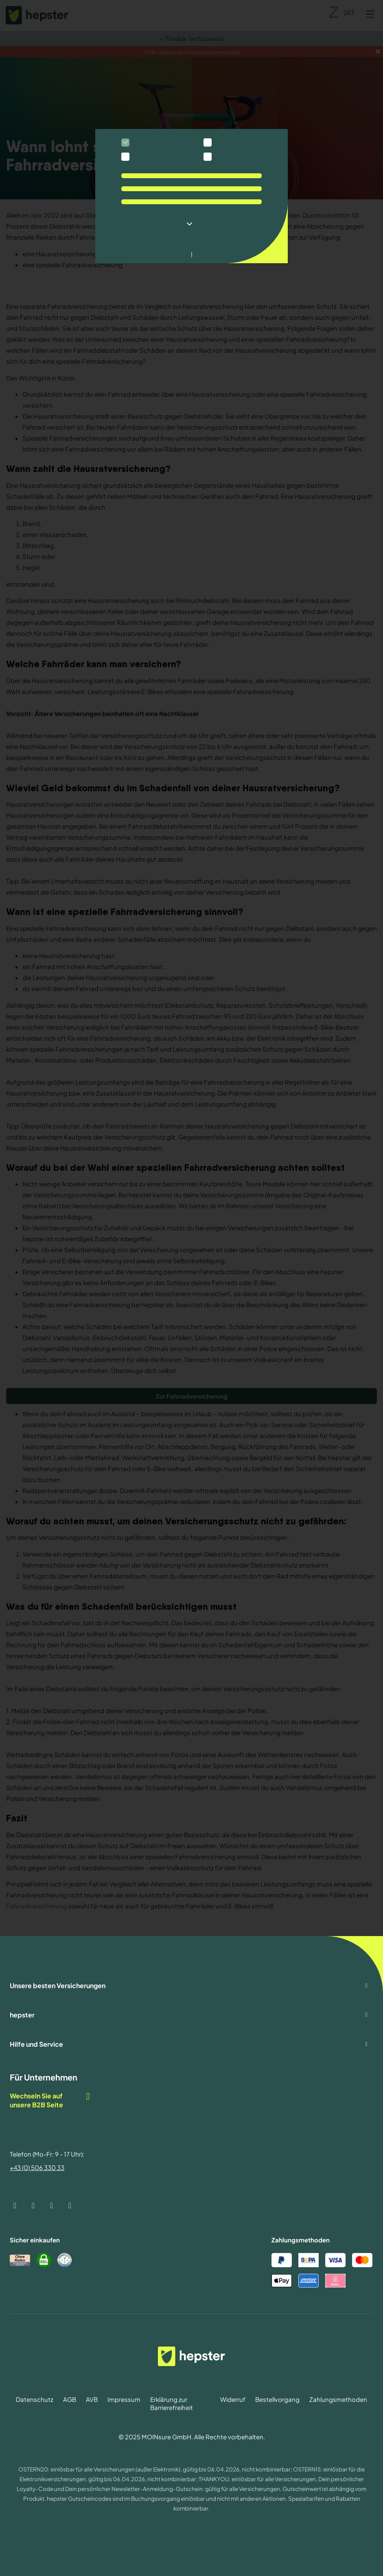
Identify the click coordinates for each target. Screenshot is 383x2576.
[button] (191, 224)
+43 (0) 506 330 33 (37, 2167)
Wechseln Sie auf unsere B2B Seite (50, 2100)
